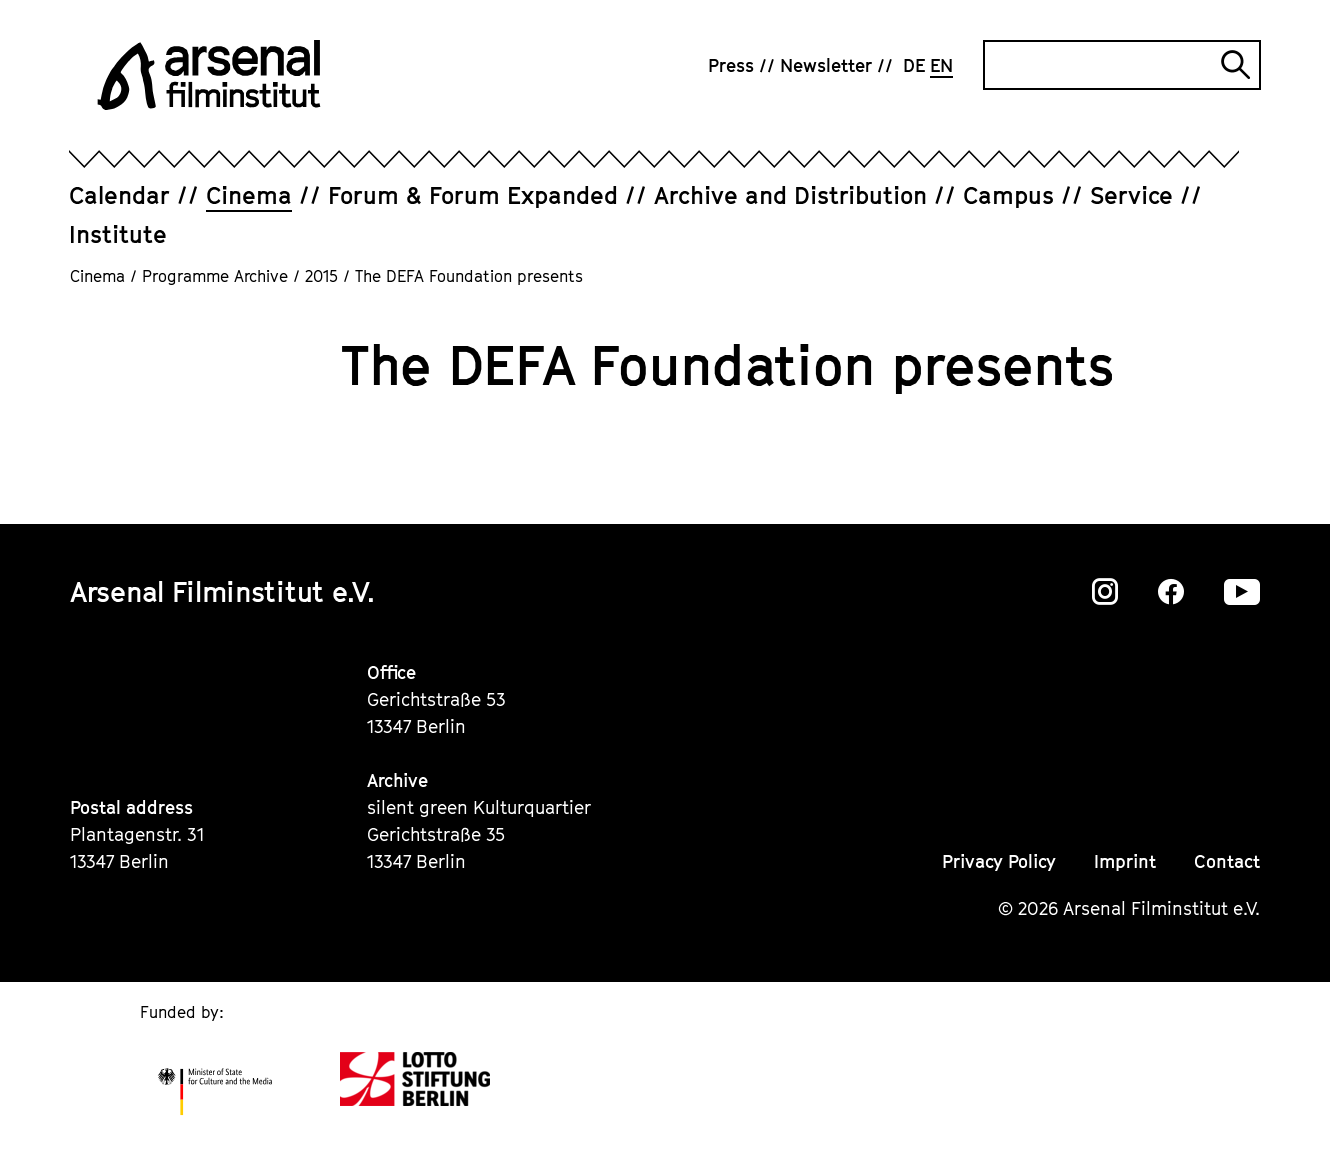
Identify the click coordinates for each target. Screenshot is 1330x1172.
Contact (1227, 861)
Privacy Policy (999, 861)
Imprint (1125, 861)
